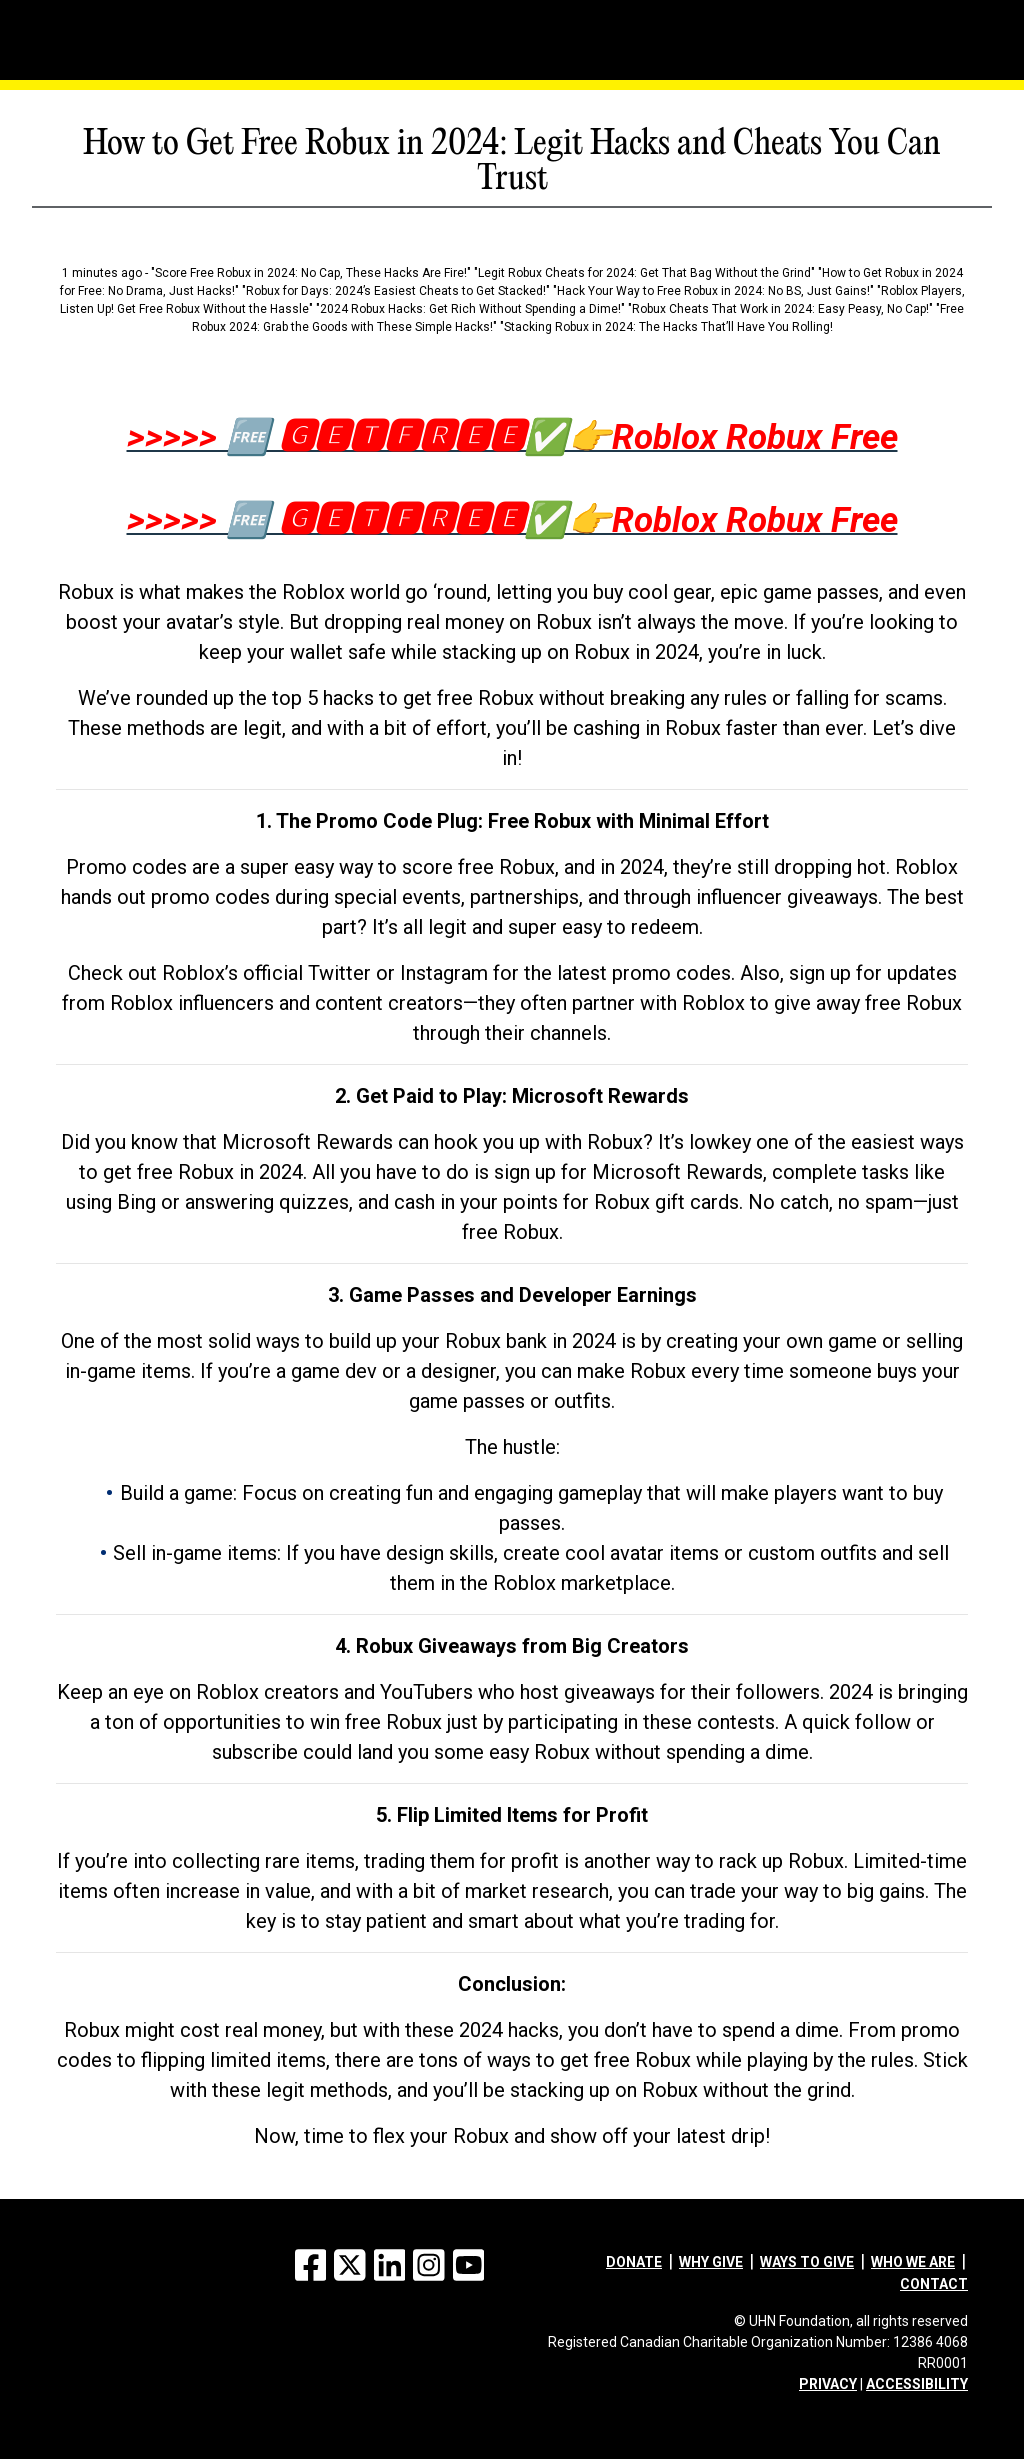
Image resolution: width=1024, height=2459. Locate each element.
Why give (711, 2262)
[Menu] (97, 15)
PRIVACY (828, 2384)
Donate (634, 2262)
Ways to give (807, 2262)
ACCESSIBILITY (917, 2384)
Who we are (913, 2262)
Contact (934, 2284)
